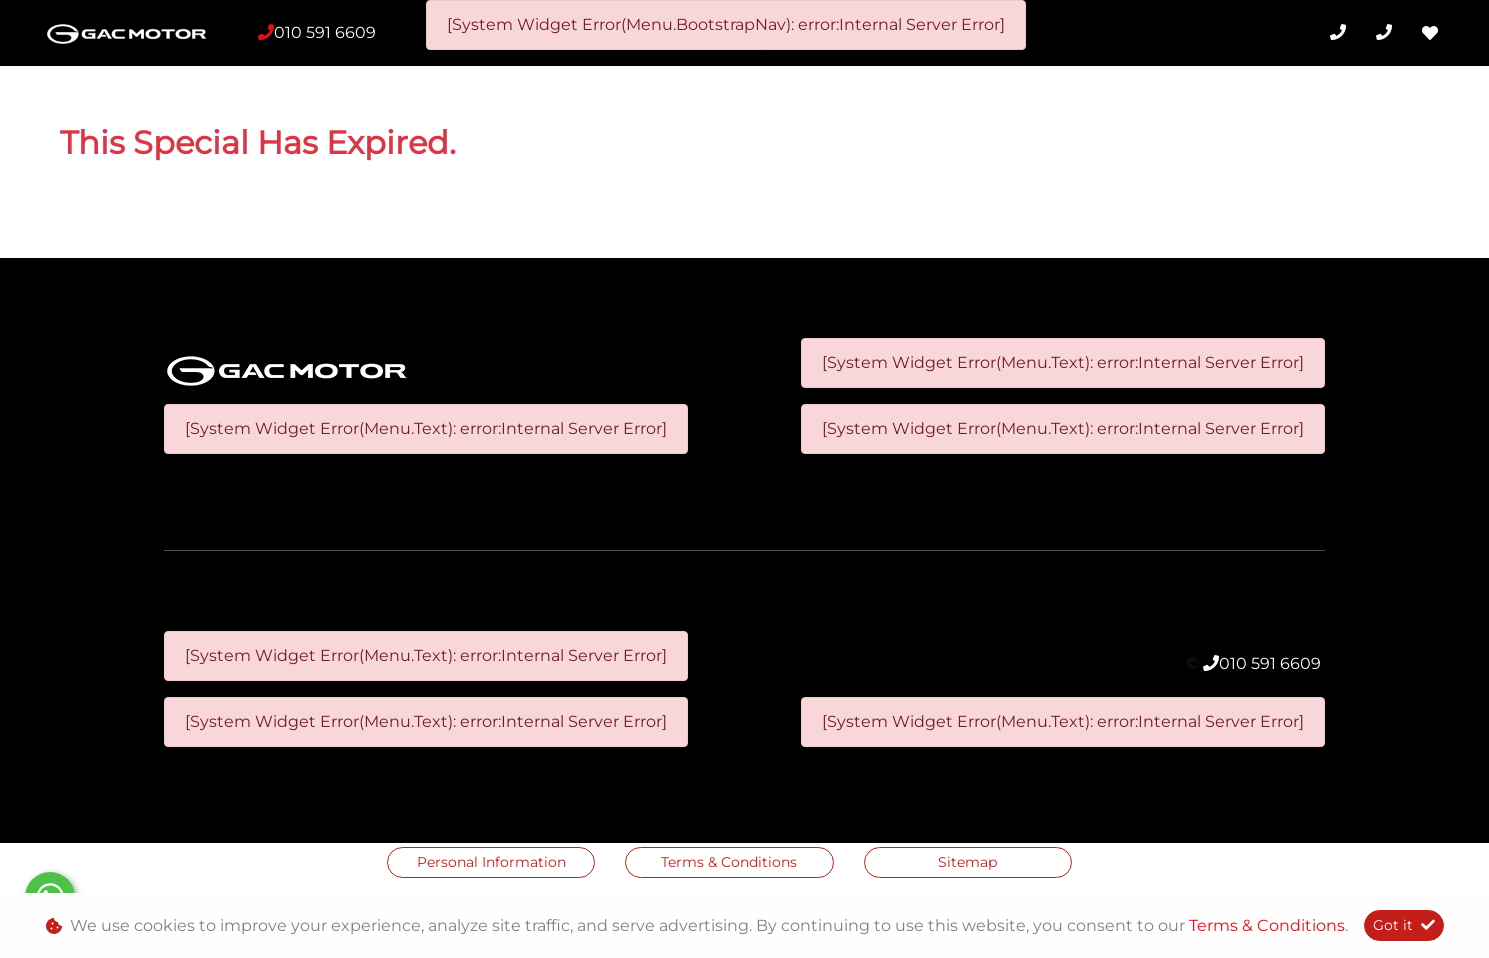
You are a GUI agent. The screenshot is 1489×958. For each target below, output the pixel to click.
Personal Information (491, 862)
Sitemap (967, 862)
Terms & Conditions (729, 862)
